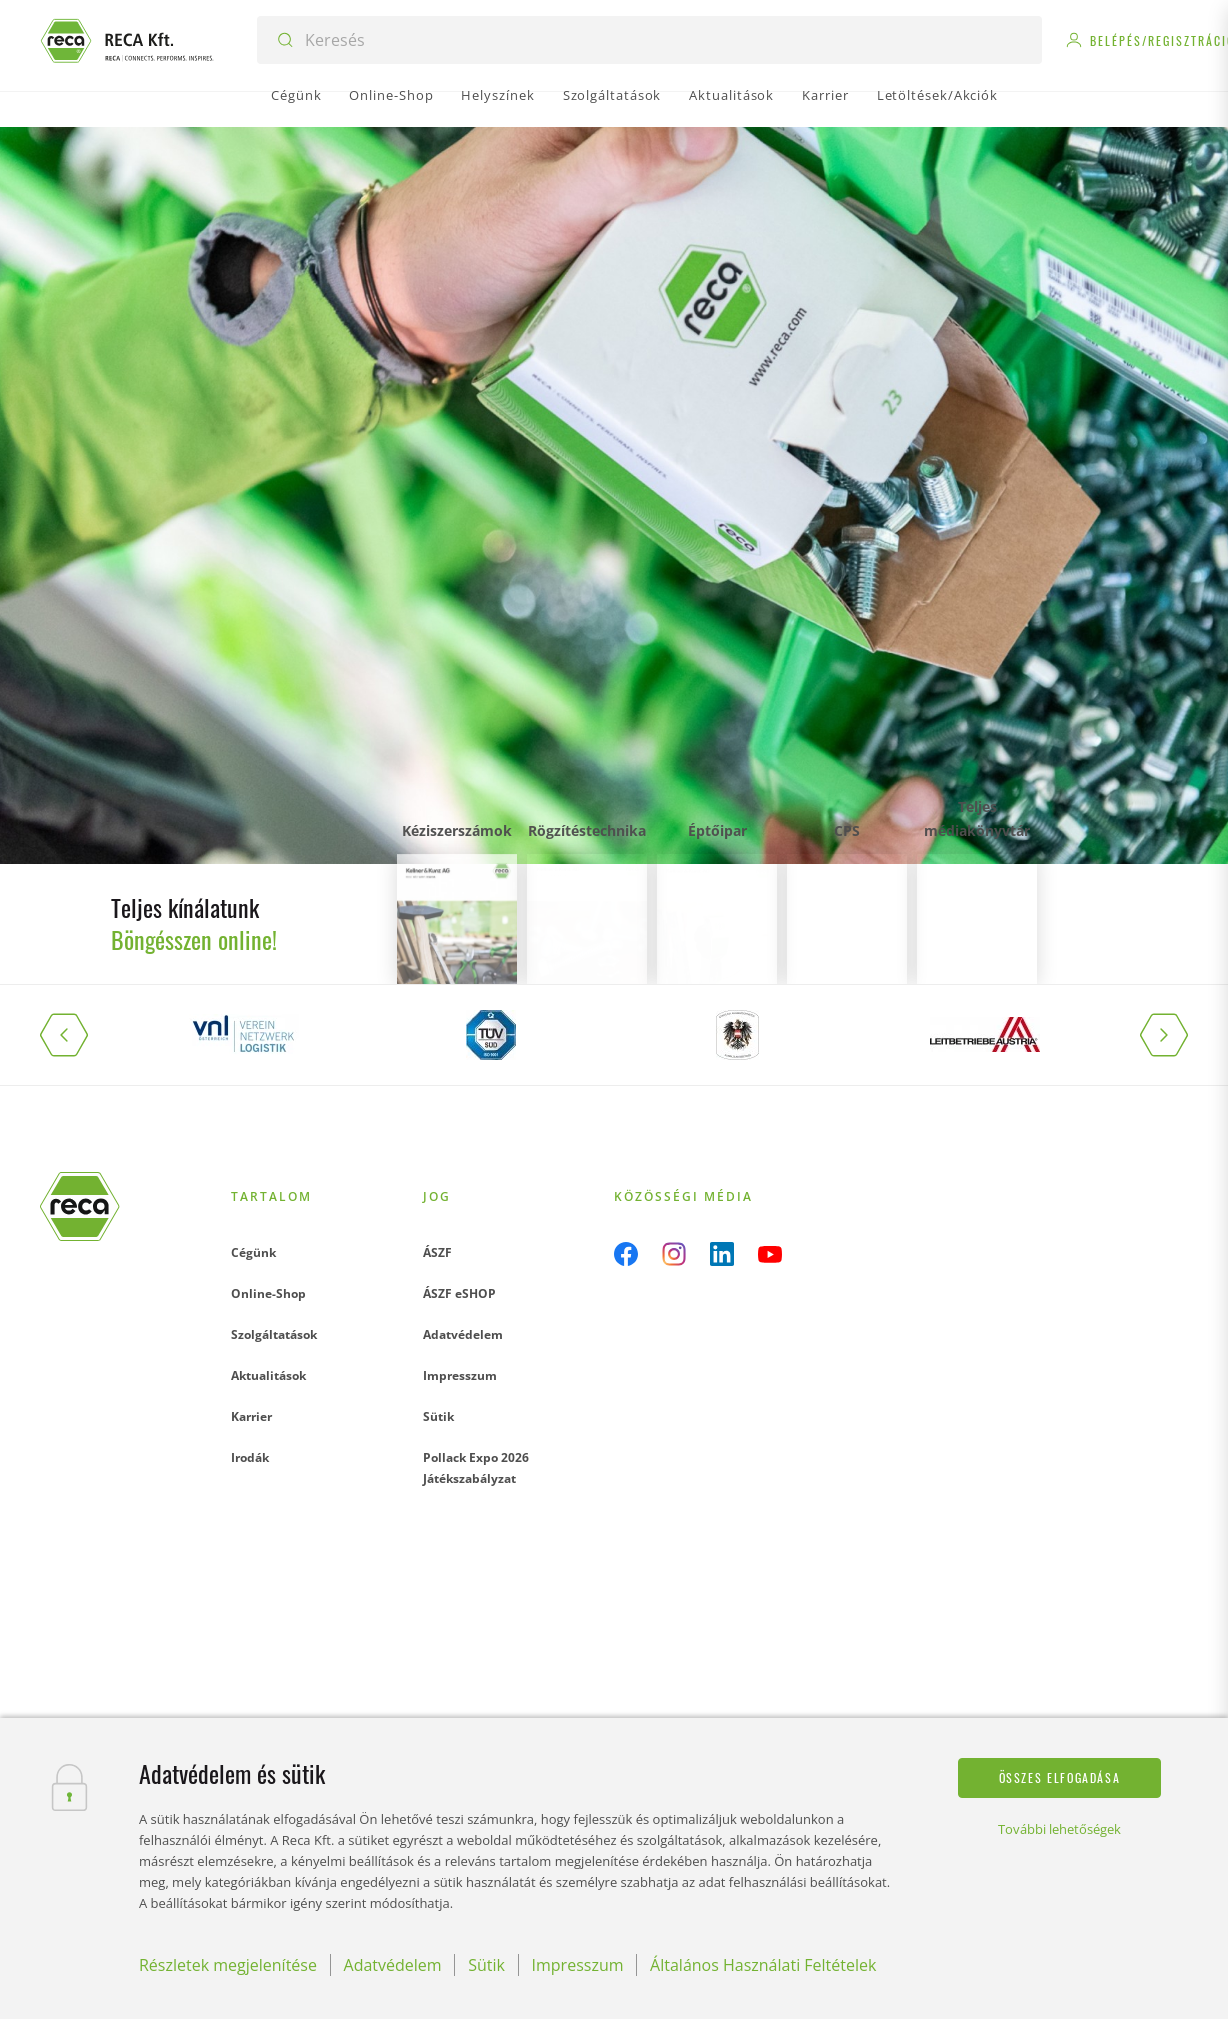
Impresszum (460, 1375)
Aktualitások (268, 1375)
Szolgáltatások (274, 1334)
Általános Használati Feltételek (763, 1965)
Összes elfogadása (1060, 1777)
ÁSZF (437, 1252)
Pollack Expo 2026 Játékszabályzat (476, 1468)
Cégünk (253, 1252)
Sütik (438, 1416)
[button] (80, 1035)
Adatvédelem (463, 1334)
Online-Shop (268, 1293)
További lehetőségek (1059, 1829)
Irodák (250, 1457)
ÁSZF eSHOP (459, 1293)
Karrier (251, 1416)
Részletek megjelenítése (228, 1965)
